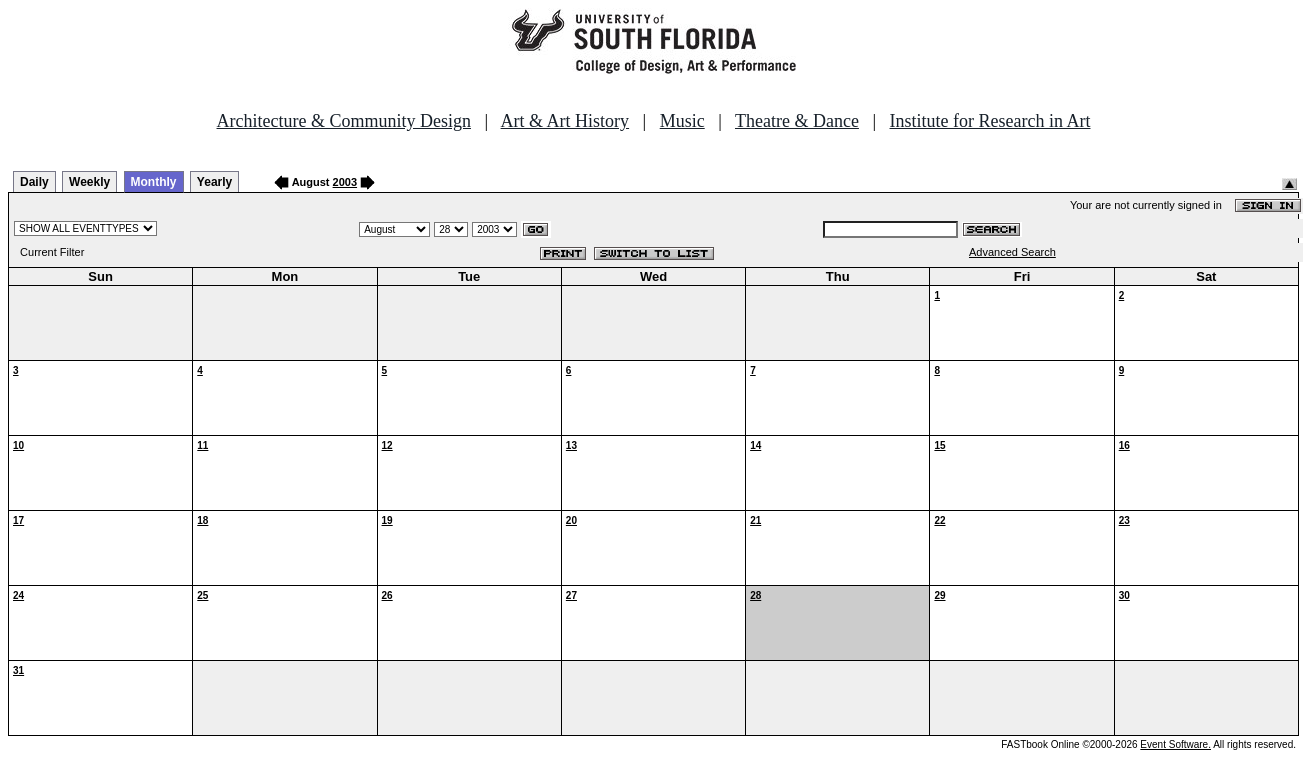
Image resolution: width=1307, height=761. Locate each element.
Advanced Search (1012, 252)
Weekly (89, 182)
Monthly (154, 182)
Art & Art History (565, 121)
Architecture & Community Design (344, 121)
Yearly (214, 182)
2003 (345, 182)
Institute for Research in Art (990, 121)
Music (682, 121)
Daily (34, 182)
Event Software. (1175, 744)
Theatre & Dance (797, 121)
